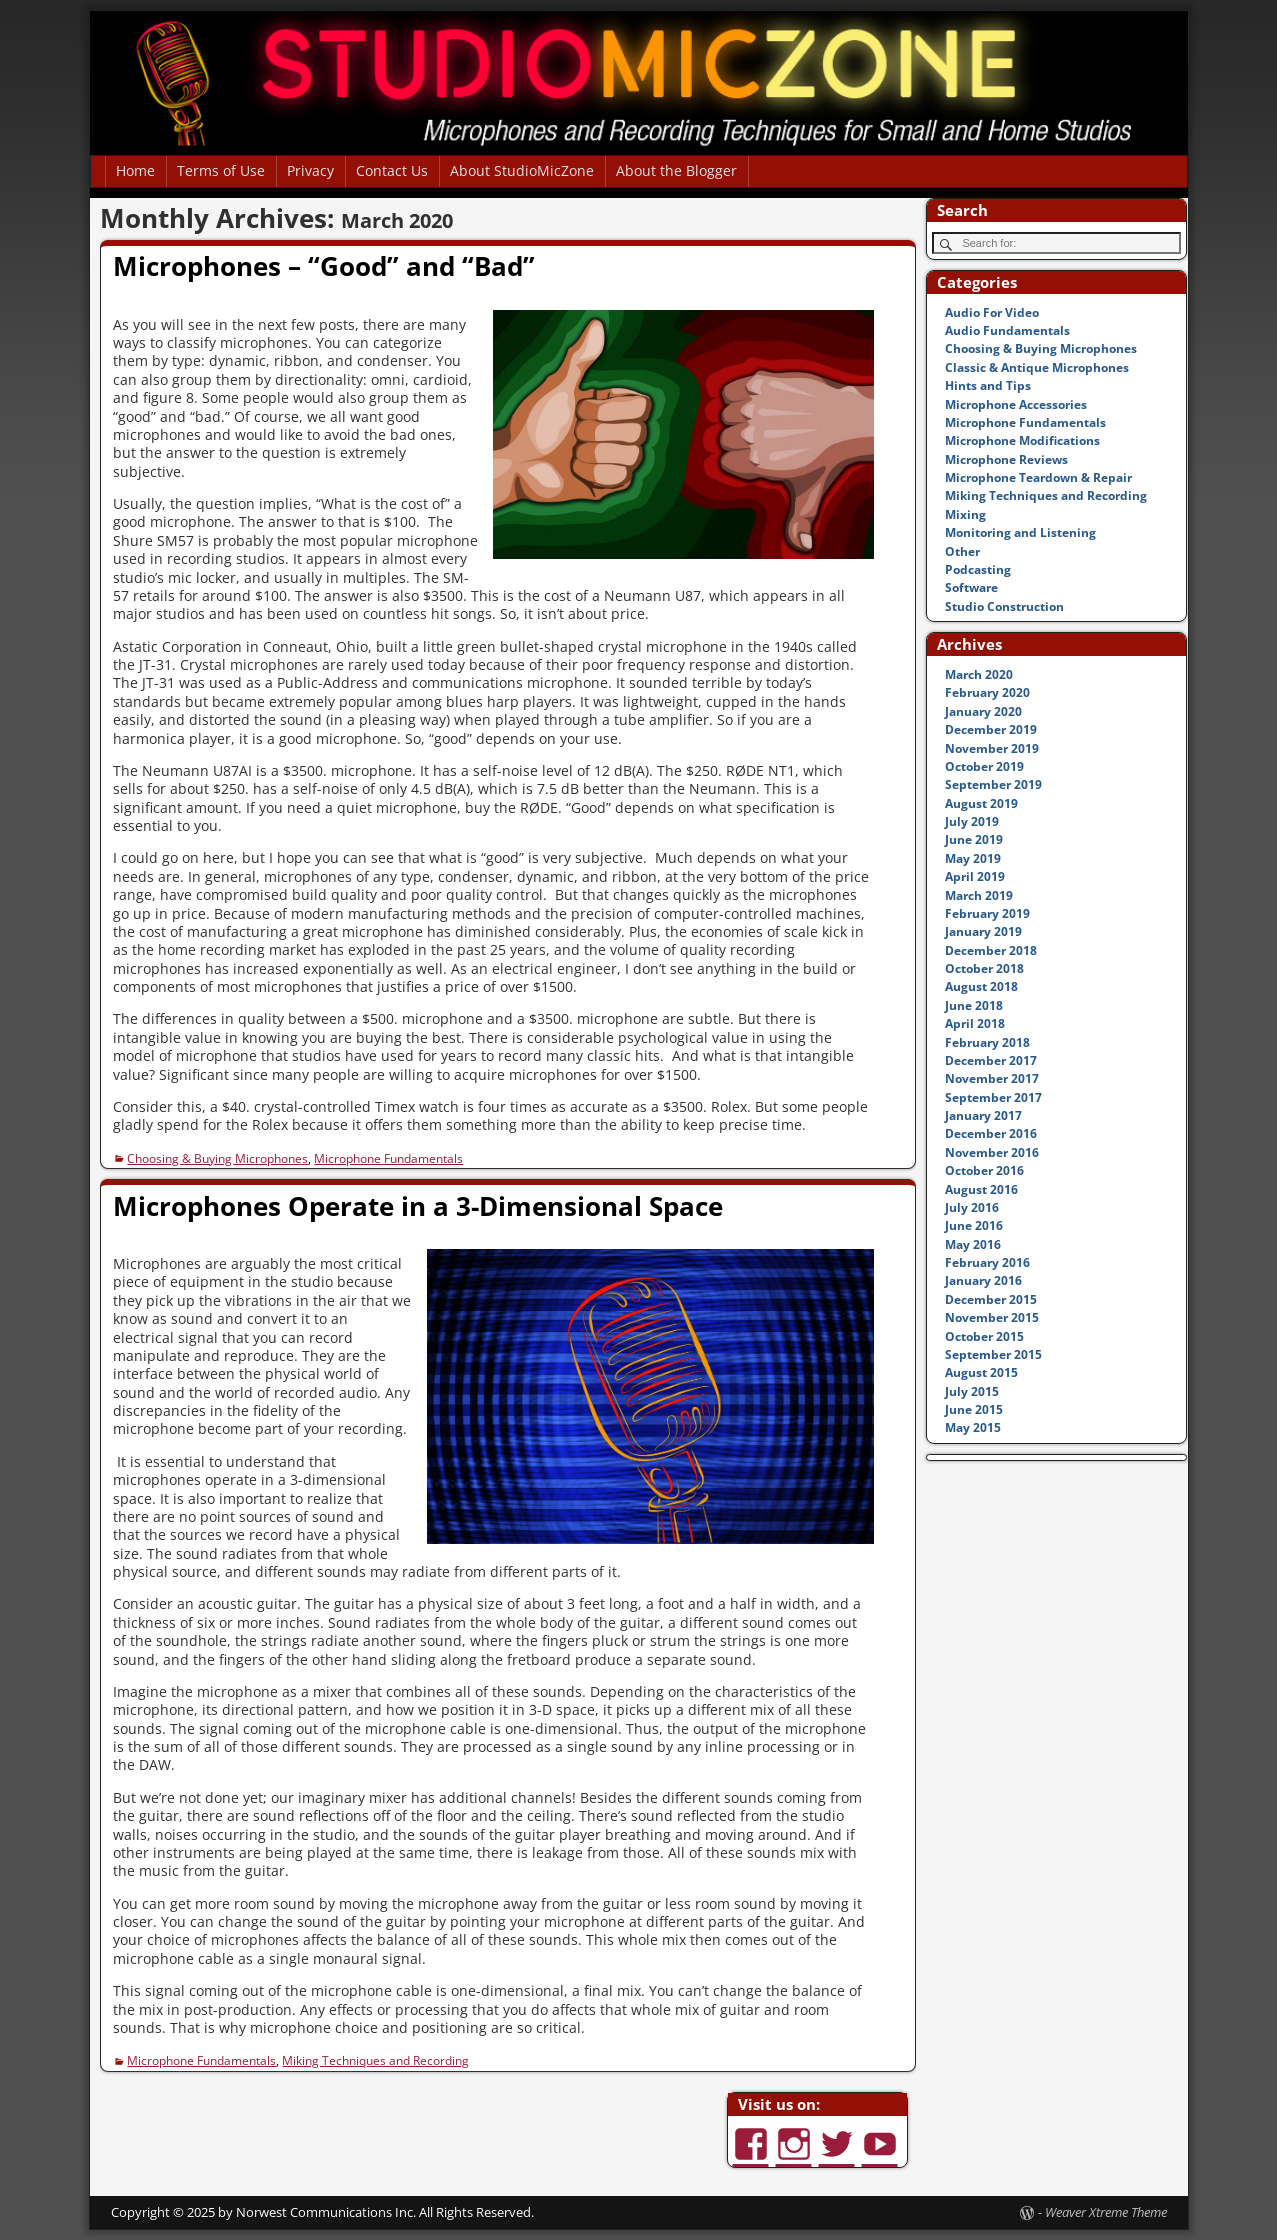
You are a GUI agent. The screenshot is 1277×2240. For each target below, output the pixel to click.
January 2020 (983, 711)
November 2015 (992, 1317)
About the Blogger (676, 170)
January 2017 (983, 1115)
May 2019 (973, 858)
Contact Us (392, 170)
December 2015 (991, 1299)
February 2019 (987, 913)
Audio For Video (992, 312)
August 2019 (981, 803)
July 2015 (972, 1391)
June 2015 (974, 1409)
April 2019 (975, 876)
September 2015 (993, 1354)
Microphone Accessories (1016, 404)
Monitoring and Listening (1020, 532)
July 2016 (972, 1207)
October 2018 (984, 968)
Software (971, 587)
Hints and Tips (988, 385)
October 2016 (984, 1170)
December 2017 (991, 1060)
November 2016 (992, 1152)
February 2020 (987, 692)
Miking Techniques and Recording (375, 2060)
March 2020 (979, 674)
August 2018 (981, 986)
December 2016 (991, 1133)
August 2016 (981, 1189)
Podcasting (978, 569)
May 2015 (973, 1427)
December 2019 (991, 729)
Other (962, 551)
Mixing (965, 514)
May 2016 (973, 1244)
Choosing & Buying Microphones (217, 1158)
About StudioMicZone (522, 170)
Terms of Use (221, 170)
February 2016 (987, 1262)
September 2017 (993, 1097)
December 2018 (991, 950)
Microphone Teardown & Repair (1038, 477)
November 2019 (992, 748)
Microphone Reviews (1006, 459)
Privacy (310, 170)
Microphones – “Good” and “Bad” (324, 266)
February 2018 (987, 1042)
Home (135, 170)
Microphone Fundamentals (388, 1158)
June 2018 (974, 1005)
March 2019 (979, 895)
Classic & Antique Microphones (1037, 367)
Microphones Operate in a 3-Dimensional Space (418, 1206)
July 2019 (972, 821)
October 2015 (984, 1336)
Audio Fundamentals (1007, 330)
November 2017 (992, 1078)
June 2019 (974, 839)
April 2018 (975, 1023)
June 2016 (974, 1225)
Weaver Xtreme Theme (1106, 2212)
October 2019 (984, 766)
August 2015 (981, 1372)
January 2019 (983, 931)
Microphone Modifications (1022, 440)
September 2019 (993, 784)
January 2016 (983, 1280)
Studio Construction (1004, 606)
